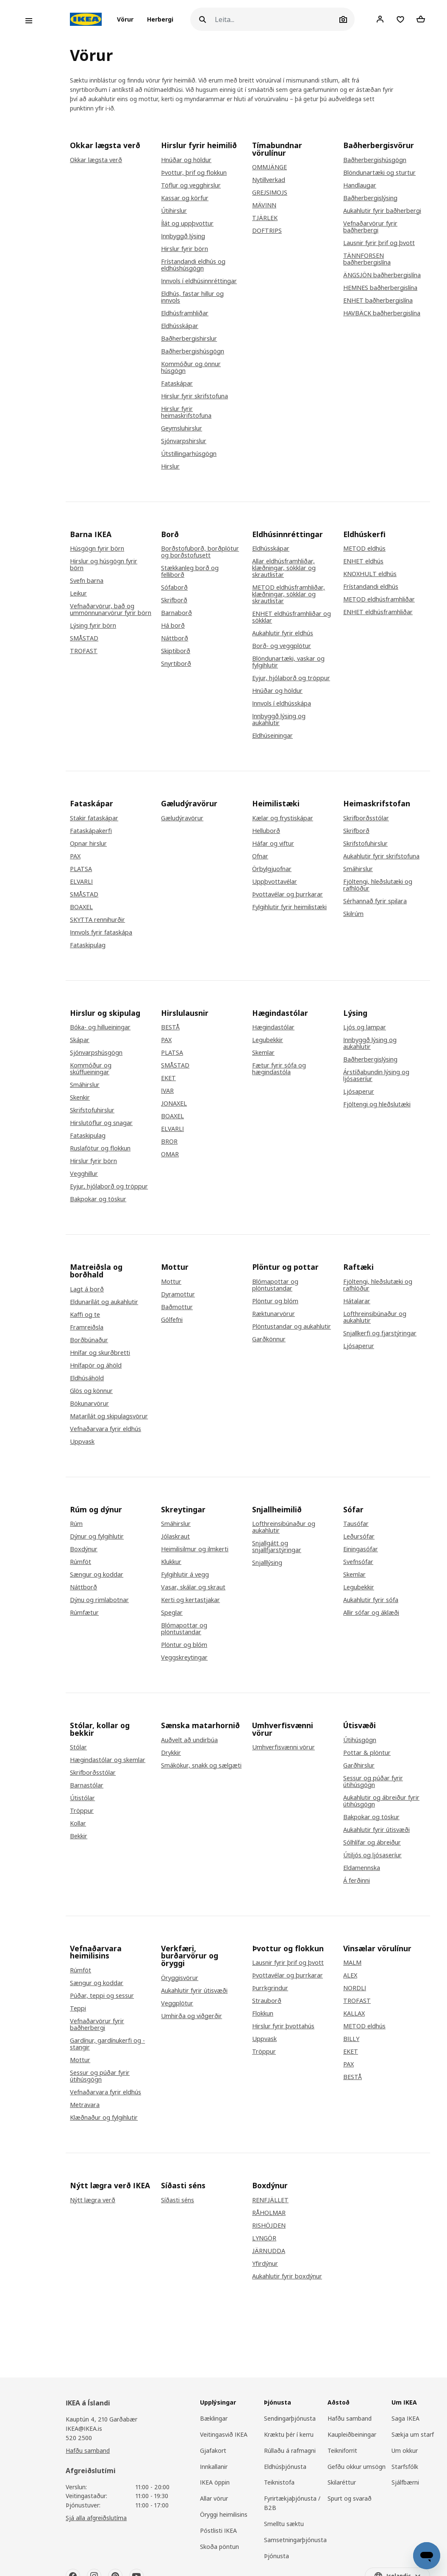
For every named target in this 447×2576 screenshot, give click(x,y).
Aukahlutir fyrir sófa (370, 1600)
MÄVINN (264, 205)
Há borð (173, 625)
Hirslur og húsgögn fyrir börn (103, 564)
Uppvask (82, 1441)
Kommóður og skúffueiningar (90, 1069)
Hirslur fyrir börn (184, 248)
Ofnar (260, 856)
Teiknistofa (279, 2482)
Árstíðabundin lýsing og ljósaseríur (376, 1075)
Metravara (85, 2105)
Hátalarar (356, 1301)
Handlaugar (359, 185)
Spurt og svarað (350, 2498)
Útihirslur (174, 210)
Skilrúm (353, 913)
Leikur (78, 593)
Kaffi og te (85, 1314)
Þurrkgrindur (270, 1988)
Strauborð (266, 2000)
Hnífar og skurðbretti (100, 1352)
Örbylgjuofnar (272, 869)
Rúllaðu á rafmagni (290, 2450)
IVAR (167, 1090)
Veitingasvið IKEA (223, 2434)
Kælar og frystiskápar (282, 818)
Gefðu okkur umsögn (357, 2467)
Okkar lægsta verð (96, 160)
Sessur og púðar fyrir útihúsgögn (373, 1781)
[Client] (380, 19)
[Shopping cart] (420, 19)
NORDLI (354, 1988)
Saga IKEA (405, 2418)
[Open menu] (28, 20)
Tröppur (82, 1810)
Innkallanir (214, 2467)
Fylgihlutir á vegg (185, 1574)
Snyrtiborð (176, 663)
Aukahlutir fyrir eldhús (282, 633)
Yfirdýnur (265, 2263)
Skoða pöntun (219, 2547)
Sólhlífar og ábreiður (372, 1842)
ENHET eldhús (363, 561)
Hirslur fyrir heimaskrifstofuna (186, 412)
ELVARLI (81, 881)
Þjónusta (276, 2556)
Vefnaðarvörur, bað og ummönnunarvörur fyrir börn (110, 609)
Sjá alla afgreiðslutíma (96, 2518)
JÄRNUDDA (268, 2251)
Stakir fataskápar (94, 818)
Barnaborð (176, 613)
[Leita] (276, 19)
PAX (75, 856)
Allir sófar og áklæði (371, 1612)
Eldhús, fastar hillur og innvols (192, 297)
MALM (352, 1962)
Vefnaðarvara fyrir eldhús (105, 1429)
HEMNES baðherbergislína (380, 287)
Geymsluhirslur (181, 428)
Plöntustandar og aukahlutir (291, 1326)
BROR (169, 1141)
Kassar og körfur (184, 198)
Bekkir (78, 1836)
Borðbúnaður (89, 1340)
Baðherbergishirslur (189, 338)
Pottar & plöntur (367, 1752)
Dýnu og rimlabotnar (99, 1600)
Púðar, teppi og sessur (102, 1995)
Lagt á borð (87, 1289)
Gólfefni (172, 1319)
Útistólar (82, 1798)
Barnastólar (86, 1785)
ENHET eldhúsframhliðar (378, 612)
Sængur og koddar (96, 1574)
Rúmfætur (84, 1612)
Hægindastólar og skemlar (107, 1760)
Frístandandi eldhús (370, 586)
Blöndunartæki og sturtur (379, 172)
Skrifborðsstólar (366, 818)
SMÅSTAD (84, 638)
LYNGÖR (264, 2238)
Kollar (78, 1823)
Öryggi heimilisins (223, 2514)
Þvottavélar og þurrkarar (287, 894)
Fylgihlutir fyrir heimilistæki (289, 907)
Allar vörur (214, 2498)
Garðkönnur (269, 1339)
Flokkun (262, 2013)
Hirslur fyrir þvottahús (283, 2026)
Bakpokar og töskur (98, 1199)
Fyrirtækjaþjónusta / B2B (292, 2503)
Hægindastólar (273, 1027)
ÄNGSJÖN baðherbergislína (382, 275)
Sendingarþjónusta (290, 2418)
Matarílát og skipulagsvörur (109, 1416)
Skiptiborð (175, 651)
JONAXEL (174, 1103)
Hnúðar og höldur (186, 160)
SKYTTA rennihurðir (97, 919)
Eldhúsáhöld (87, 1378)
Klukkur (171, 1561)
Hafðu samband (88, 2450)
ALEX (350, 1975)
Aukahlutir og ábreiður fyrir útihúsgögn (381, 1801)
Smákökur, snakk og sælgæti (201, 1765)
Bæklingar (214, 2418)
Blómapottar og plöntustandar (275, 1285)
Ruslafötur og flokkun (100, 1148)
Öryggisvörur (179, 1978)
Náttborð (174, 638)
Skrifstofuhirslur (365, 843)
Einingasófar (360, 1549)
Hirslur (170, 466)
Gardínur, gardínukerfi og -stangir (107, 2044)
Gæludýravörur (182, 818)
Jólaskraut (175, 1536)
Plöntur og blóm (275, 1301)
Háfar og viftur (273, 843)
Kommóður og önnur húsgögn (191, 367)
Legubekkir (267, 1040)
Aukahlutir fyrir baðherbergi (382, 210)
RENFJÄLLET (270, 2200)
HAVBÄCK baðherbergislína (381, 313)
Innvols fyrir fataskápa (101, 932)
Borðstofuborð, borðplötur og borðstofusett (200, 552)
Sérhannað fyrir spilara (375, 901)
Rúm (76, 1523)
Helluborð (266, 830)
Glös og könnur (91, 1390)
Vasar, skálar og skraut (193, 1587)
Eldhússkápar (179, 326)
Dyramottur (178, 1294)
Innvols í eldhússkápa (281, 703)
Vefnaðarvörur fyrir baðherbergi (370, 227)
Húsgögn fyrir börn (97, 548)
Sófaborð (174, 587)
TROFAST (83, 651)
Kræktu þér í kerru (289, 2434)
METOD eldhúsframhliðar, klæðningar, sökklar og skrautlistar (288, 594)
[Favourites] (400, 19)
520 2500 (79, 2438)
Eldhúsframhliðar (184, 313)
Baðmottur (177, 1307)
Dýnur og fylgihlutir (97, 1536)
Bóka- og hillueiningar (100, 1027)
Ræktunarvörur (273, 1313)
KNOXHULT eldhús (370, 574)
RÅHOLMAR (269, 2212)
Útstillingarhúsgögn (189, 453)
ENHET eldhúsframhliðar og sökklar (291, 617)
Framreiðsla (86, 1327)
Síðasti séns (177, 2200)
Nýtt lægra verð (92, 2200)
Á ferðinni (356, 1880)
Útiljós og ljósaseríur (372, 1855)
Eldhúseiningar (272, 735)
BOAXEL (81, 907)
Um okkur (404, 2450)
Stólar (78, 1747)
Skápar (79, 1040)
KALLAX (354, 2013)
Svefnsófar (358, 1561)
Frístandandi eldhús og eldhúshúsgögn (193, 265)
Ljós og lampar (364, 1027)
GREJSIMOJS (269, 192)
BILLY (351, 2038)
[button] (128, 19)
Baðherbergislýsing (370, 198)
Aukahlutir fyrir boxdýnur (287, 2276)
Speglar (172, 1612)
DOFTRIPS (267, 230)
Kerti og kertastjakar (190, 1600)
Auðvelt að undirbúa (189, 1740)
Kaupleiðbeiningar (352, 2434)
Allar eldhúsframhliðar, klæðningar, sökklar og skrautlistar (284, 568)
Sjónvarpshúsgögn (96, 1052)
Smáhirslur (358, 869)
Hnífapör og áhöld (96, 1365)
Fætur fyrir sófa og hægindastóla (279, 1069)
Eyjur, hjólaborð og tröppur (291, 678)
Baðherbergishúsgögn (192, 351)
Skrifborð (174, 600)
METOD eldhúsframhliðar (379, 599)
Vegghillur (84, 1173)
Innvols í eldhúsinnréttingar (199, 281)
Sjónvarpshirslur (183, 441)
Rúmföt (80, 1561)
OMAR (170, 1154)
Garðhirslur (359, 1765)
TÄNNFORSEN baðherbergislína (367, 259)
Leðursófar (359, 1536)
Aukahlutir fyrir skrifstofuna (381, 856)
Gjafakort (213, 2450)
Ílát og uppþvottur (187, 223)
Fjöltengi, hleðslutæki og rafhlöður (377, 885)
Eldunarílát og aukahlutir (104, 1302)
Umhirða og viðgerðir (191, 2016)
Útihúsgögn (359, 1740)
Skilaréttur (342, 2482)
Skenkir (80, 1097)
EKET (168, 1078)
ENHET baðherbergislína (378, 300)
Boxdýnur (83, 1549)
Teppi (78, 2008)
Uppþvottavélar (274, 881)
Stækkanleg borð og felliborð (190, 571)
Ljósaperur (358, 1091)
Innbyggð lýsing (183, 236)
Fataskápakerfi (91, 830)
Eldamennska (361, 1867)
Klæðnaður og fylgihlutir (104, 2117)
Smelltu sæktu (284, 2524)
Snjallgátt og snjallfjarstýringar (276, 1546)
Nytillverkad (268, 180)
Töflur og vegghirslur (191, 185)
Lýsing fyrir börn (93, 625)
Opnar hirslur (88, 843)
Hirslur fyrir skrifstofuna (194, 396)
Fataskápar (177, 383)
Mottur (171, 1281)
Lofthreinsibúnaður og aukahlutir (374, 1317)
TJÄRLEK (265, 218)
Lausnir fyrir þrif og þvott (379, 243)
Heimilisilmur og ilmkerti (194, 1549)
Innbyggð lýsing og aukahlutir (278, 719)
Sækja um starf (412, 2434)
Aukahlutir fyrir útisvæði (376, 1829)
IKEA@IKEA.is (84, 2428)
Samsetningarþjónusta (295, 2540)
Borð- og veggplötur (281, 646)
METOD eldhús (364, 548)
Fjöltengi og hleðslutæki (377, 1104)
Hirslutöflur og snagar (101, 1123)
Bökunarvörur (89, 1403)
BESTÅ (170, 1027)
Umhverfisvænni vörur (283, 1747)
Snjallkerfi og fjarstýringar (379, 1333)
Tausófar (356, 1523)
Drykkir (171, 1752)
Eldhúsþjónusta (285, 2467)
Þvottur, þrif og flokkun (194, 172)
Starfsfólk (404, 2467)
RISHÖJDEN (269, 2225)
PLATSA (81, 869)
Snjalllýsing (267, 1562)
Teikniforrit (342, 2450)
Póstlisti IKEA (218, 2530)
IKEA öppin (215, 2482)
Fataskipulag (88, 945)
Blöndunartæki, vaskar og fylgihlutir (288, 662)
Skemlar (263, 1052)
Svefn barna (86, 580)
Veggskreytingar (184, 1657)
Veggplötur (177, 2003)
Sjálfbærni (405, 2482)
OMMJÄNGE (269, 167)
